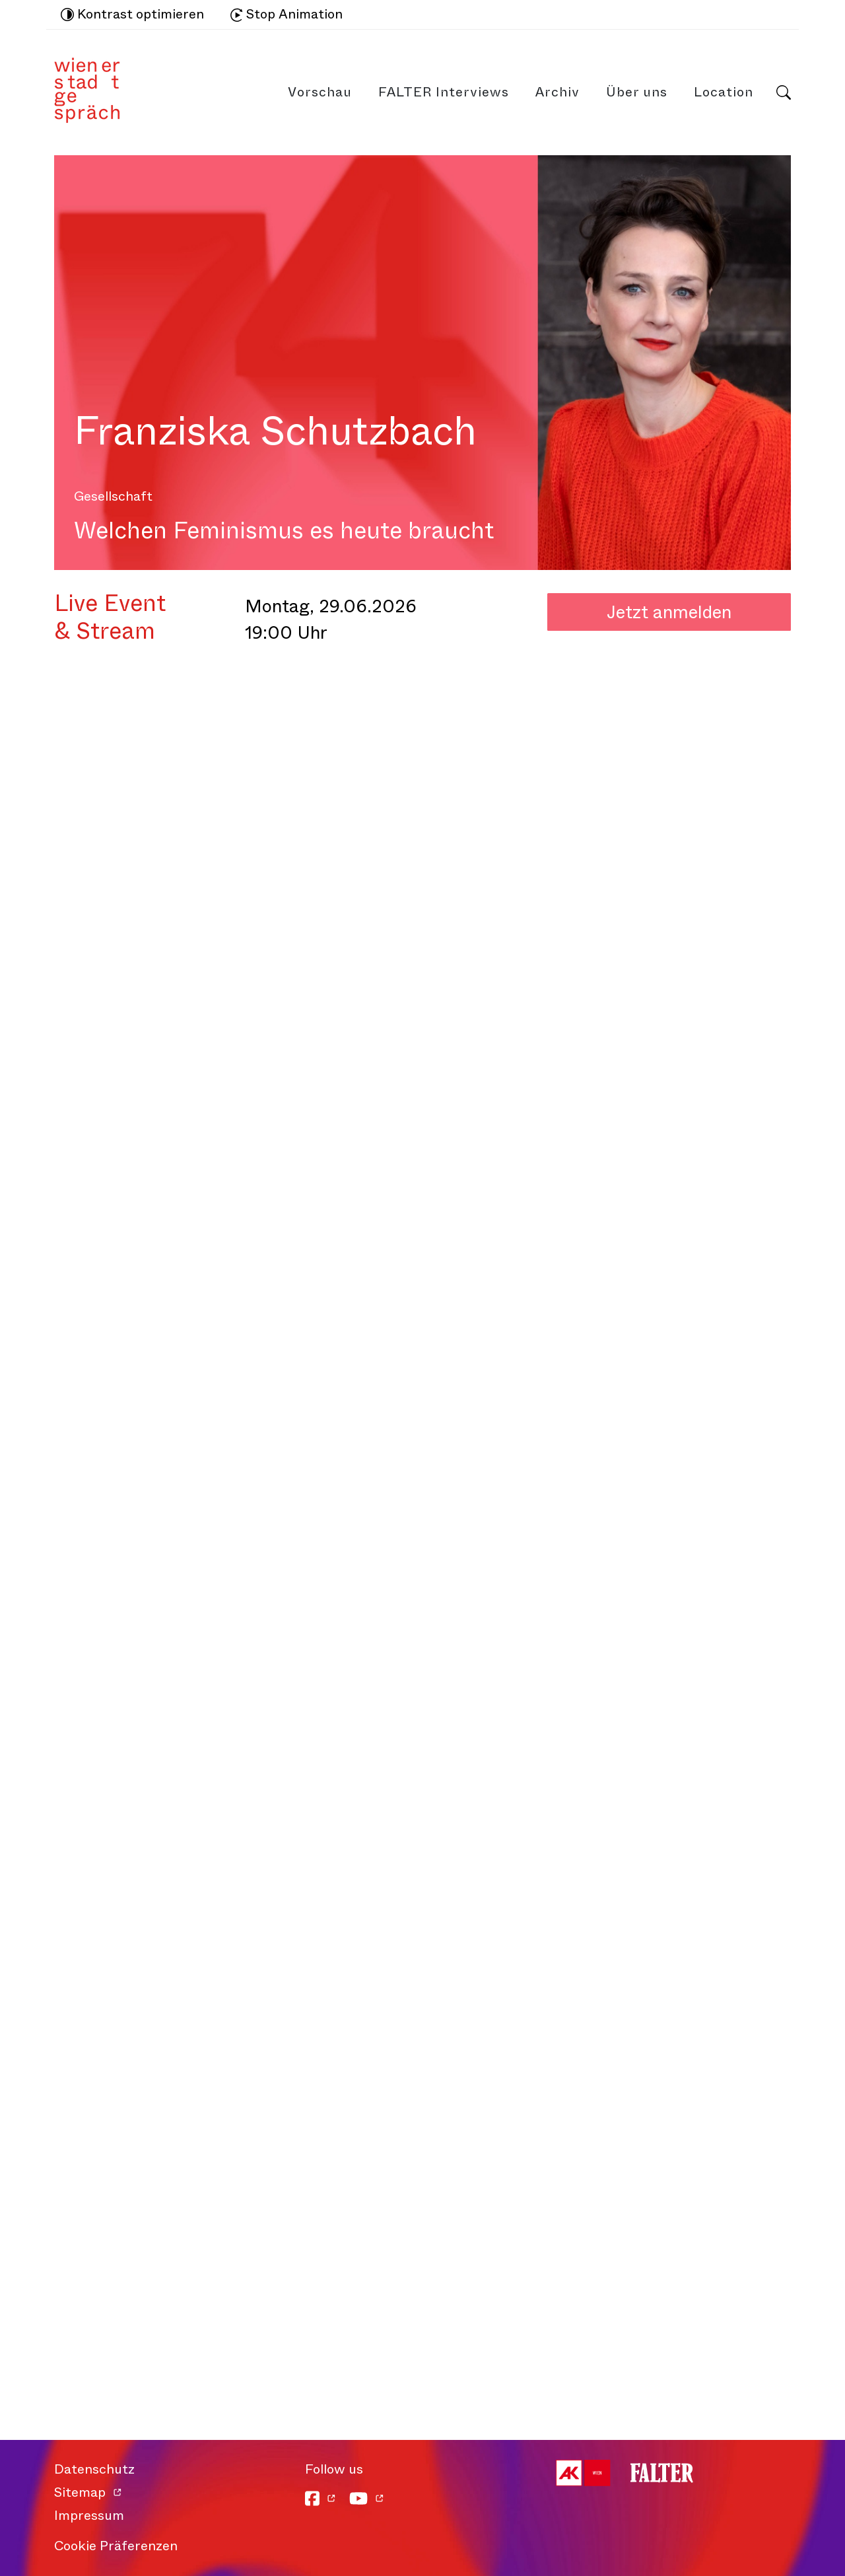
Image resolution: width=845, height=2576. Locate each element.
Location (723, 92)
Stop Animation (286, 14)
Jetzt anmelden (669, 612)
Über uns (636, 92)
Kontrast (132, 14)
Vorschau (320, 92)
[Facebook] (320, 2498)
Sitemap (80, 2492)
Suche (783, 92)
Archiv (557, 92)
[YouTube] (366, 2498)
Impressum (89, 2515)
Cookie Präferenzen (116, 2546)
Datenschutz (94, 2469)
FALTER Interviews (443, 92)
